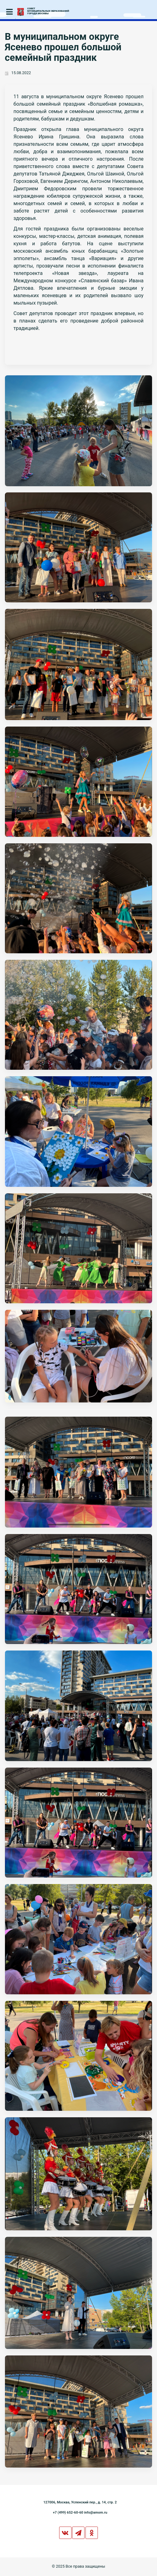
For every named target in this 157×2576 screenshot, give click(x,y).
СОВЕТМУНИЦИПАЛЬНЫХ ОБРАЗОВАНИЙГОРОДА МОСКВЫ (48, 11)
